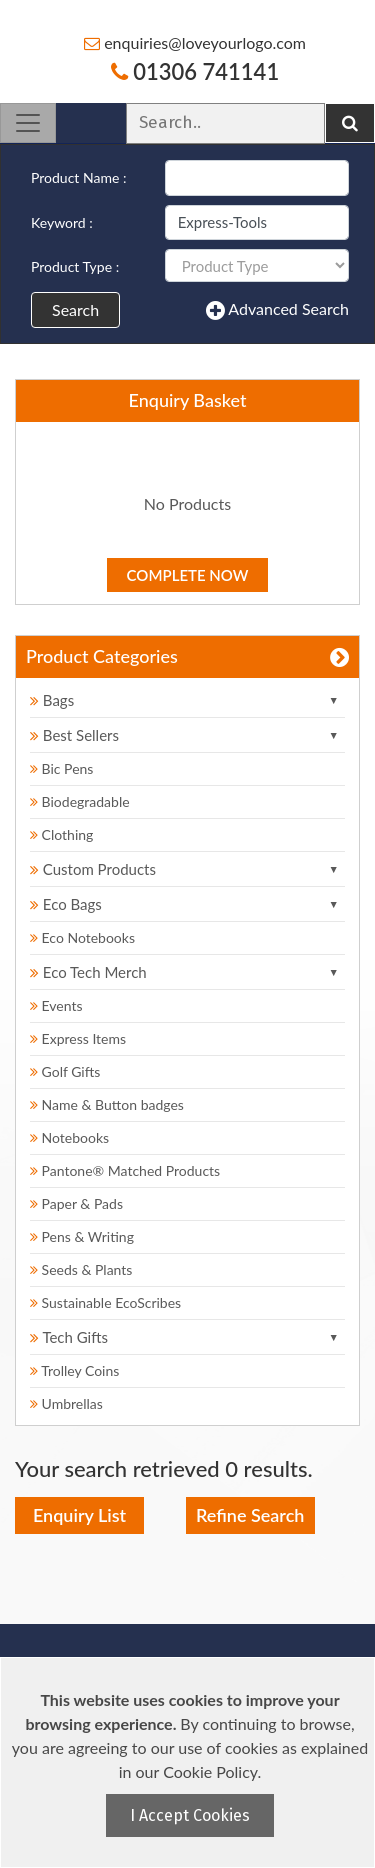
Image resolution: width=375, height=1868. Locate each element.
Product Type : (75, 266)
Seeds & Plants (81, 1269)
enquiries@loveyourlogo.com (195, 42)
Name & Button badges (107, 1104)
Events (56, 1005)
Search (75, 309)
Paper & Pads (76, 1203)
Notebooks (69, 1137)
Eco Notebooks (82, 937)
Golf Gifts (65, 1071)
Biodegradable (80, 801)
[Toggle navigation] (28, 123)
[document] (190, 1762)
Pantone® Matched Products (125, 1170)
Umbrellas (66, 1403)
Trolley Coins (76, 1370)
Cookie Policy (210, 1771)
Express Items (78, 1038)
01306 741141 (195, 71)
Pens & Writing (82, 1236)
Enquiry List (79, 1515)
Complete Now (188, 575)
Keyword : (62, 222)
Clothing (61, 834)
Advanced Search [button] (277, 310)
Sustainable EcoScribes (105, 1302)
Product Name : (78, 177)
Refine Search (250, 1515)
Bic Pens (61, 768)
